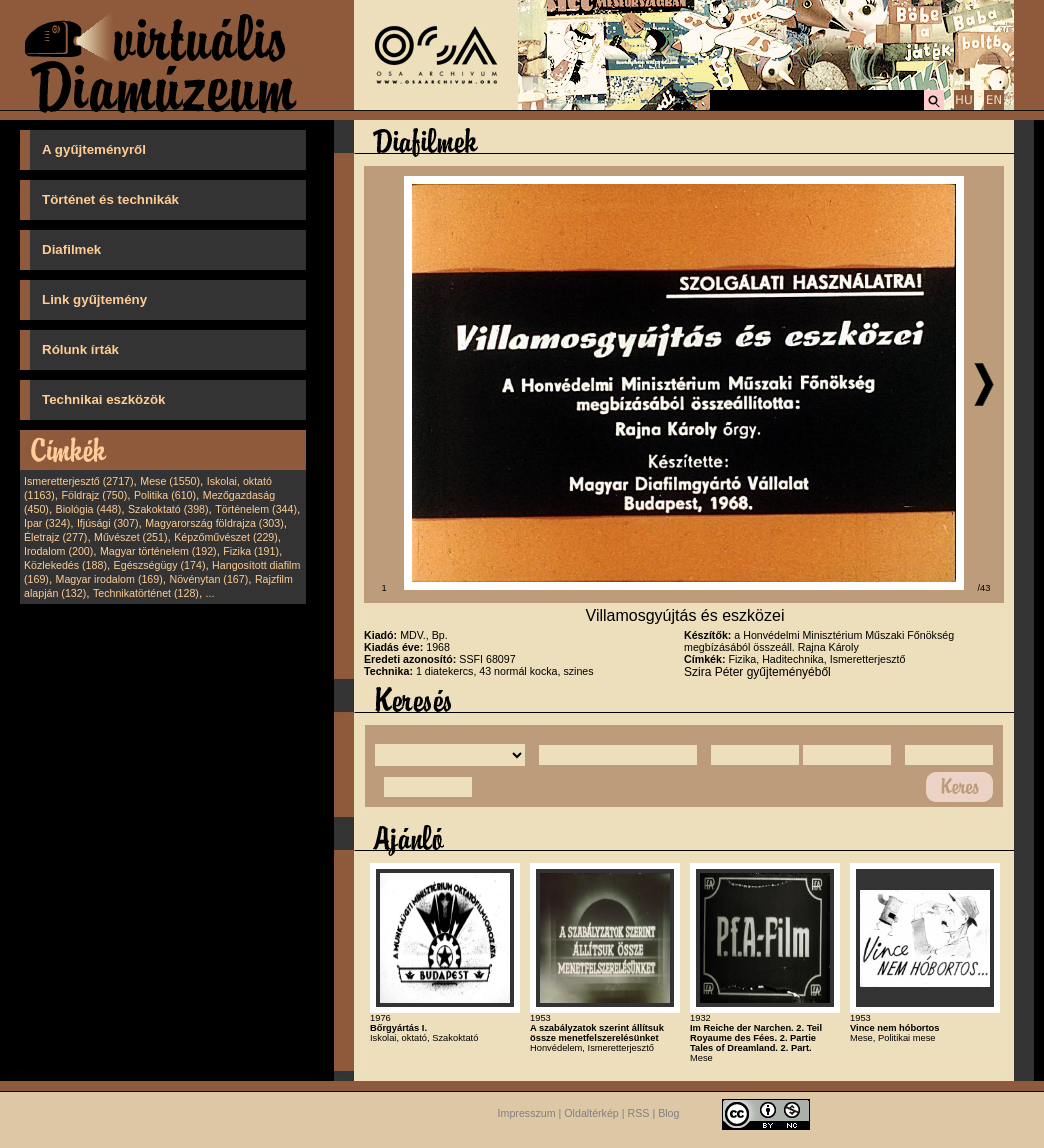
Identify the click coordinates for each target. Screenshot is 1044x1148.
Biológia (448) (89, 509)
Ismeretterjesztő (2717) (79, 481)
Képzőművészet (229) (226, 537)
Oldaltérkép (591, 1113)
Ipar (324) (47, 523)
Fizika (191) (251, 551)
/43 (984, 588)
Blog (668, 1113)
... (210, 593)
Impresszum (527, 1113)
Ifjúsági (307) (108, 523)
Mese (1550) (170, 481)
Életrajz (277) (55, 537)
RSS (639, 1113)
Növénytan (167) (208, 579)
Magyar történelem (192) (158, 551)
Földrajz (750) (94, 495)
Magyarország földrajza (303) (214, 523)
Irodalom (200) (58, 551)
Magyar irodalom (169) (109, 579)
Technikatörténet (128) (146, 593)
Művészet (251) (130, 537)
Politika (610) (165, 495)
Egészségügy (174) (160, 565)
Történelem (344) (256, 509)
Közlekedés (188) (65, 565)
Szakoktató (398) (168, 509)
